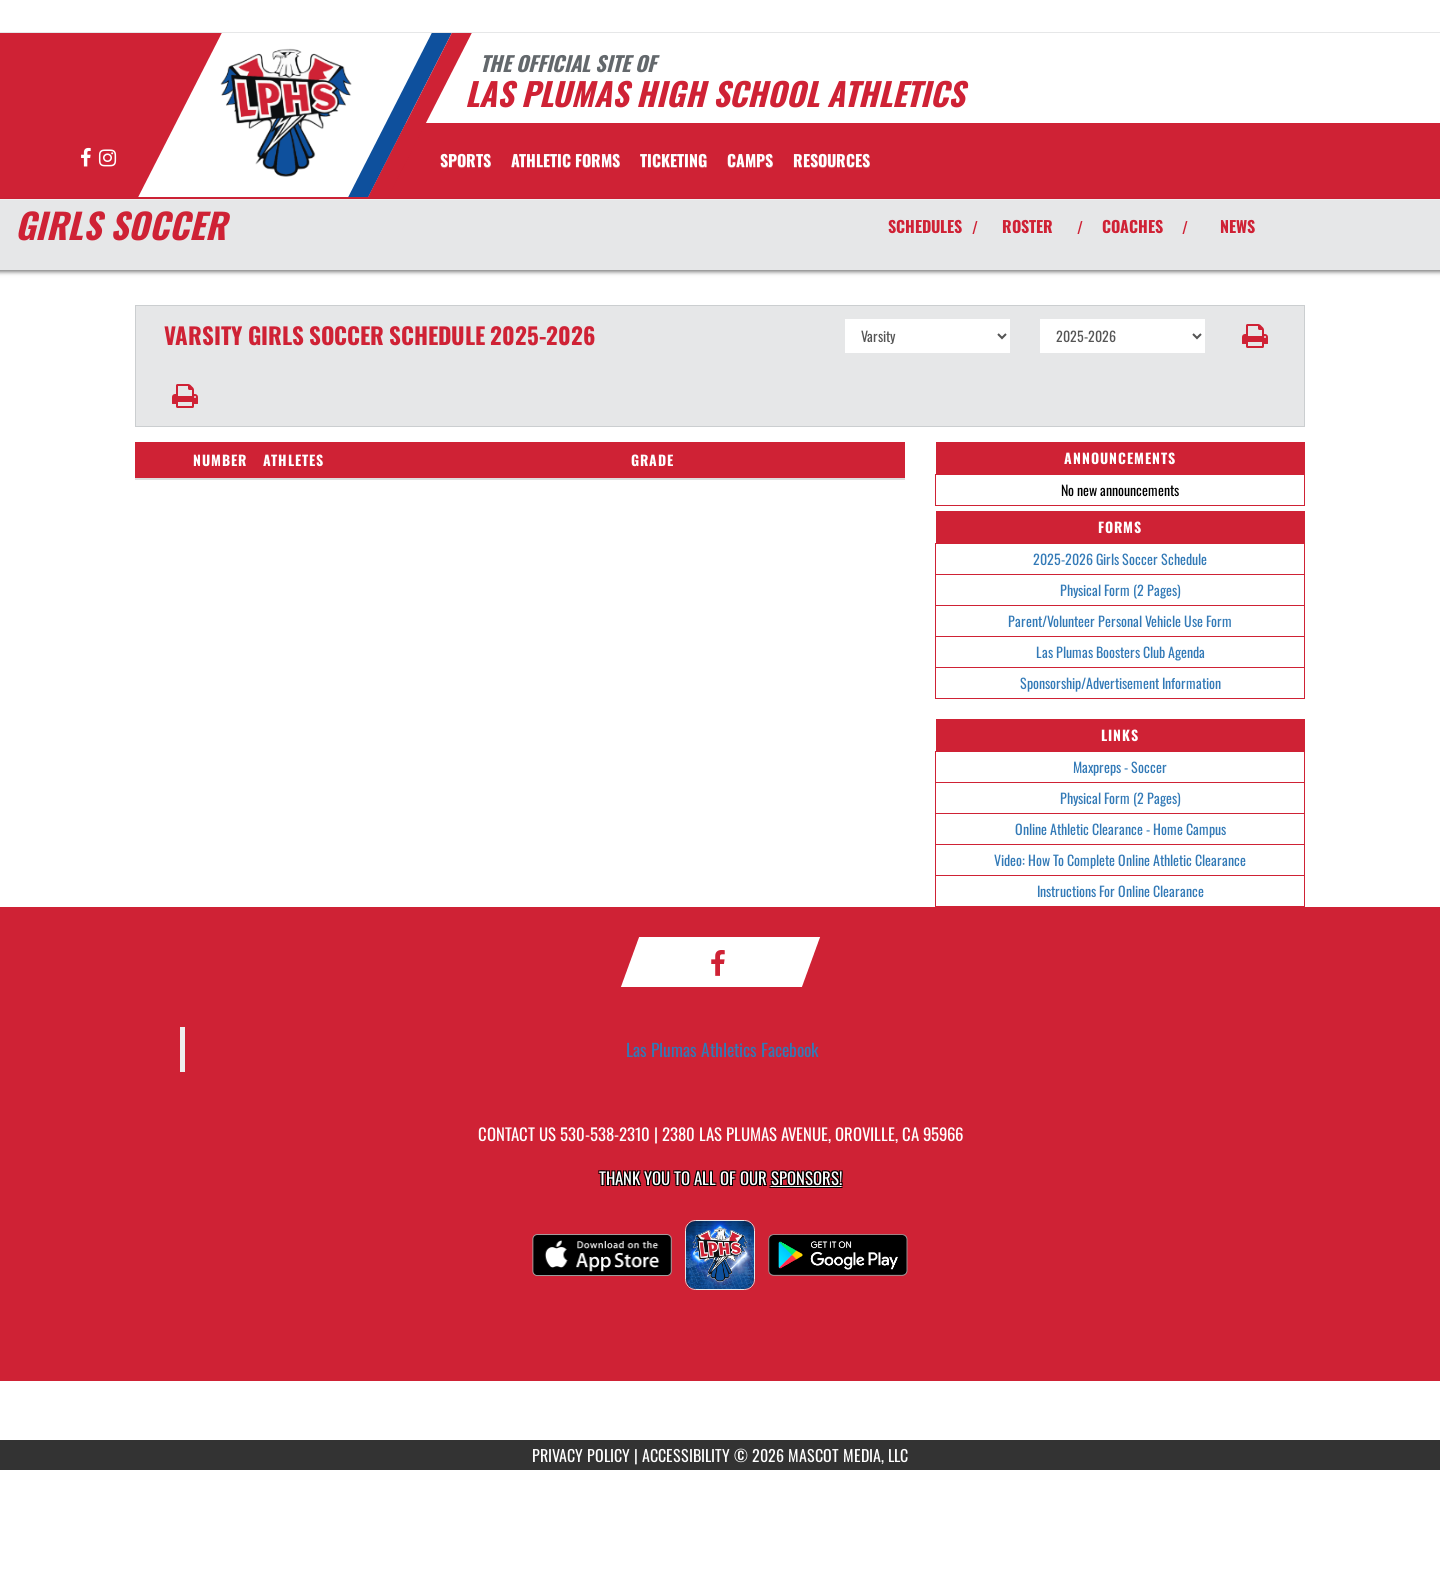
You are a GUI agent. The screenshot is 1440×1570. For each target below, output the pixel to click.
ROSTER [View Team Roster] (1027, 226)
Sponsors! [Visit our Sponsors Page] (806, 1177)
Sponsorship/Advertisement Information (1120, 682)
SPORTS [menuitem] (465, 160)
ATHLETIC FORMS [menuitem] (565, 160)
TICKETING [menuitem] (673, 160)
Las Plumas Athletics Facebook (722, 1049)
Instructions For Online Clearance (1120, 890)
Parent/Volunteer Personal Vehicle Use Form (1120, 620)
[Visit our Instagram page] (107, 158)
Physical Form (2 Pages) (1120, 589)
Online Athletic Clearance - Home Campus (1120, 828)
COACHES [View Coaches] (1132, 226)
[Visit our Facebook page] (87, 158)
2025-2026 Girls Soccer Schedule (1120, 558)
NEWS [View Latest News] (1237, 226)
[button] (1255, 336)
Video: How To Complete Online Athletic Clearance (1120, 859)
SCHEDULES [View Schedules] (925, 226)
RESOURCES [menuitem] (831, 160)
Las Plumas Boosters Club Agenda (1120, 651)
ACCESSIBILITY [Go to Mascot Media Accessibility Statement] (686, 1455)
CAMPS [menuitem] (750, 160)
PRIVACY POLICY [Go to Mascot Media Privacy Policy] (581, 1455)
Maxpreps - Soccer (1120, 766)
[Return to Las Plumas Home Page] (285, 113)
